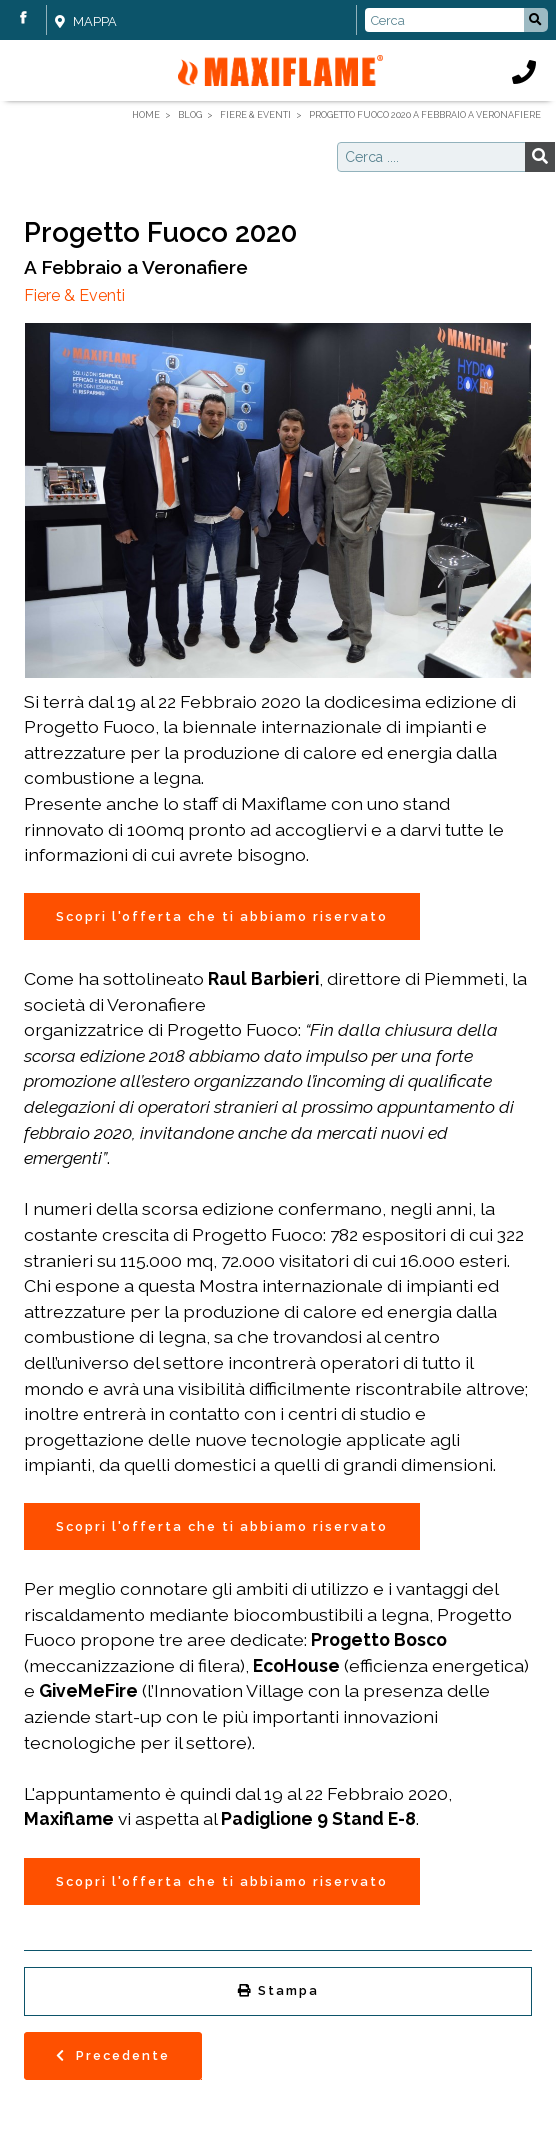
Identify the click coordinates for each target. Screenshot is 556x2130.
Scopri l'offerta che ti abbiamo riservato (222, 916)
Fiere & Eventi (74, 295)
